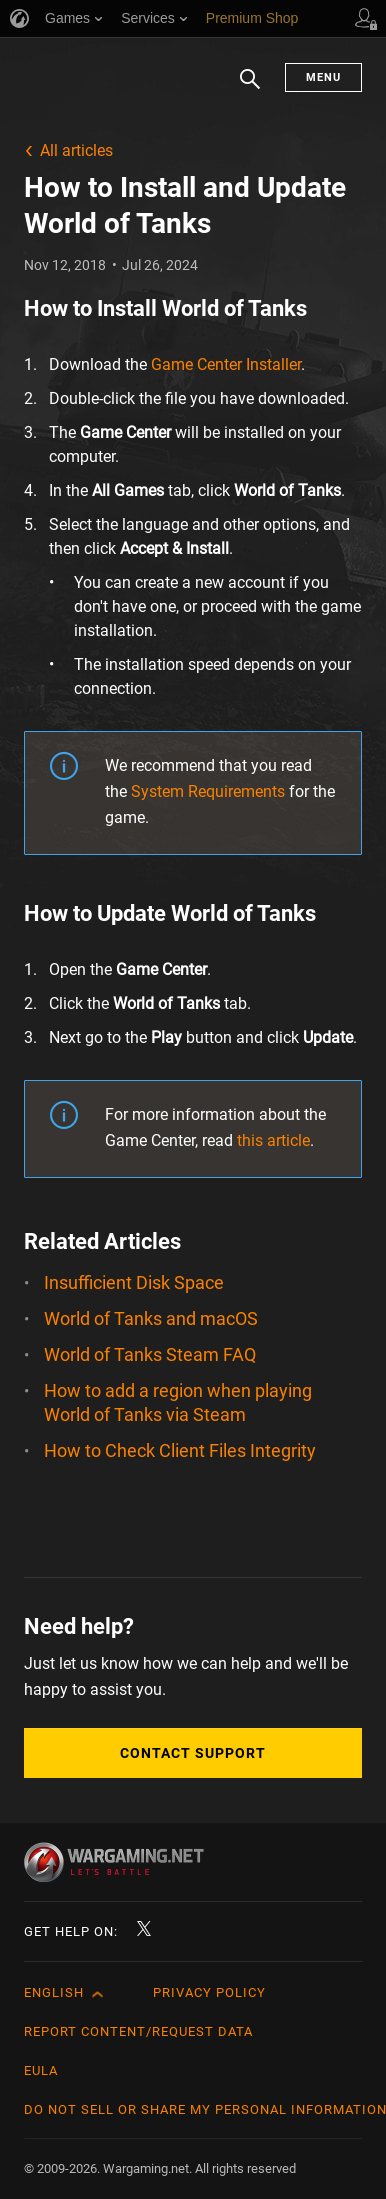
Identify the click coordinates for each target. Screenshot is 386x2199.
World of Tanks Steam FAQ (150, 1354)
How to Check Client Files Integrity (180, 1450)
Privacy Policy (209, 1992)
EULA (41, 2070)
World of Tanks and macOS (151, 1318)
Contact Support (193, 1753)
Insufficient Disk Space (134, 1282)
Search (250, 89)
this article (273, 1140)
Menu (323, 77)
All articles (76, 150)
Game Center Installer (226, 364)
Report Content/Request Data (138, 2031)
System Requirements (208, 791)
